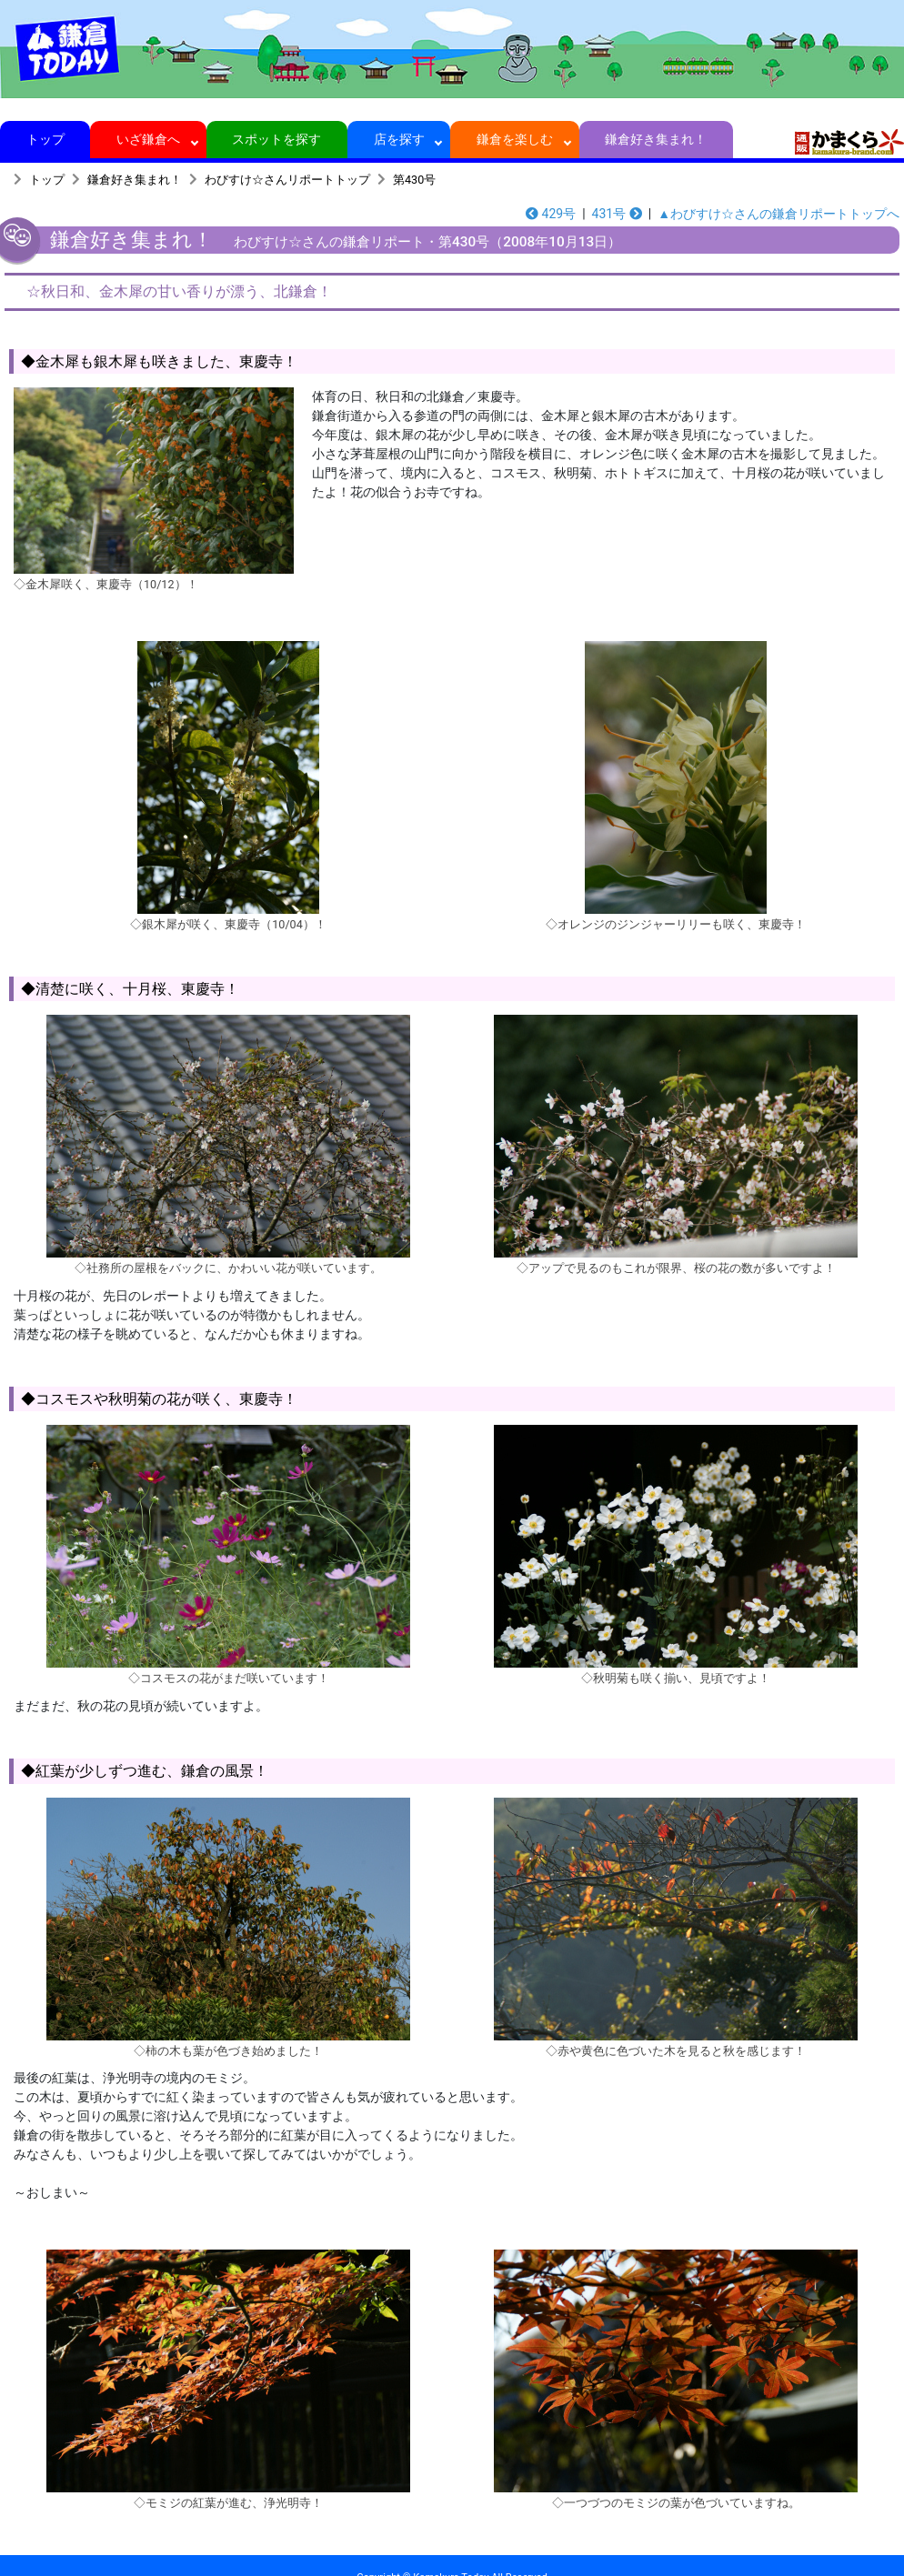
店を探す (398, 139)
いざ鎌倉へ (149, 139)
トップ (45, 139)
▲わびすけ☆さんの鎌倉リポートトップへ (778, 213)
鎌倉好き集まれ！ (656, 139)
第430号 (414, 179)
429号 (551, 213)
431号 (617, 213)
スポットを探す (277, 139)
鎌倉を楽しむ (515, 139)
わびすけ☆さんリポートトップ (287, 179)
